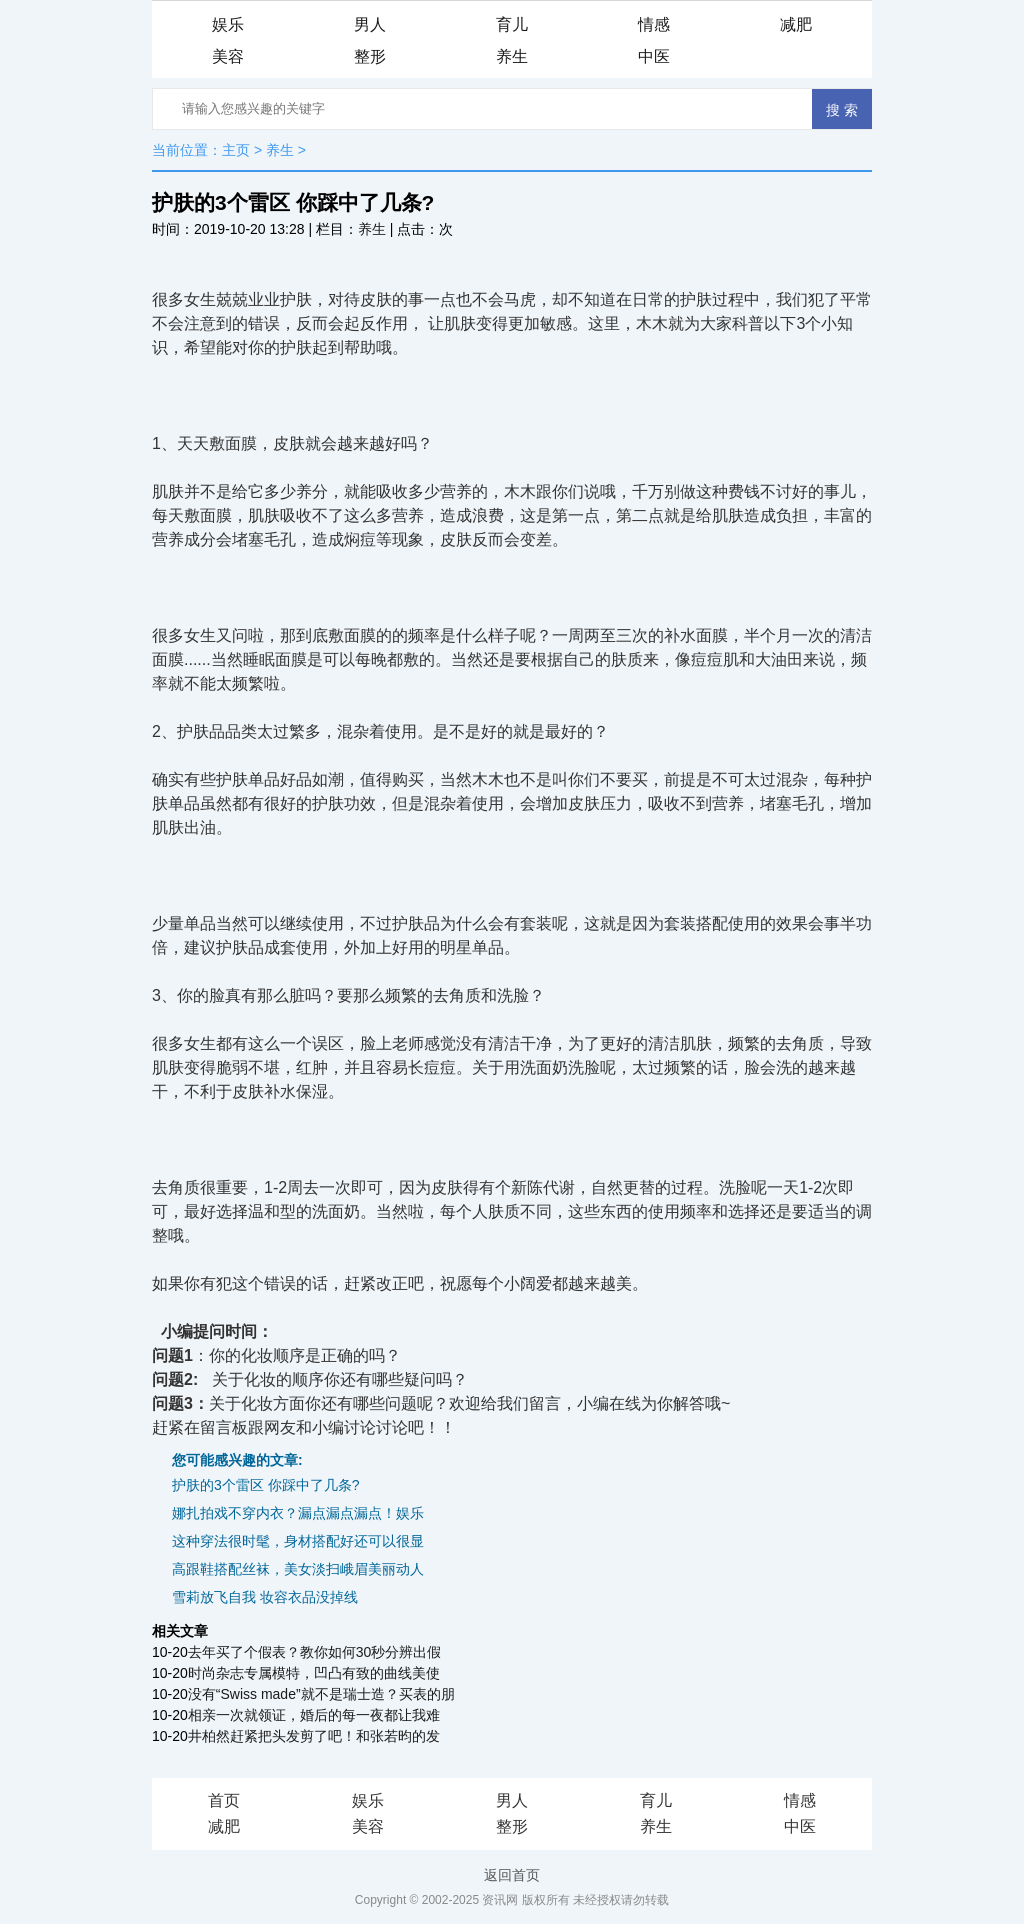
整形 (370, 56)
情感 (654, 24)
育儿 (512, 24)
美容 (228, 56)
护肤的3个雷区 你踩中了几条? (265, 1485)
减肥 (796, 24)
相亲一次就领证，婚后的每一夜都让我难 (314, 1715)
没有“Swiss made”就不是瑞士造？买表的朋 (321, 1694)
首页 (224, 1800)
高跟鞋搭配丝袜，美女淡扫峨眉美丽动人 (298, 1569)
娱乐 (228, 24)
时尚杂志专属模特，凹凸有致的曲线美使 (314, 1673)
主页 (236, 150)
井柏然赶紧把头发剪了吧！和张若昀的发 (314, 1736)
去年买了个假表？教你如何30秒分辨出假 (315, 1652)
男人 (370, 24)
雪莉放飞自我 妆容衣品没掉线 (265, 1597)
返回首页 (512, 1875)
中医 (654, 56)
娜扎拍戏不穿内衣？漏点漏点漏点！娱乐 (298, 1513)
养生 (512, 56)
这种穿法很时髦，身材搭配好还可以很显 (298, 1541)
